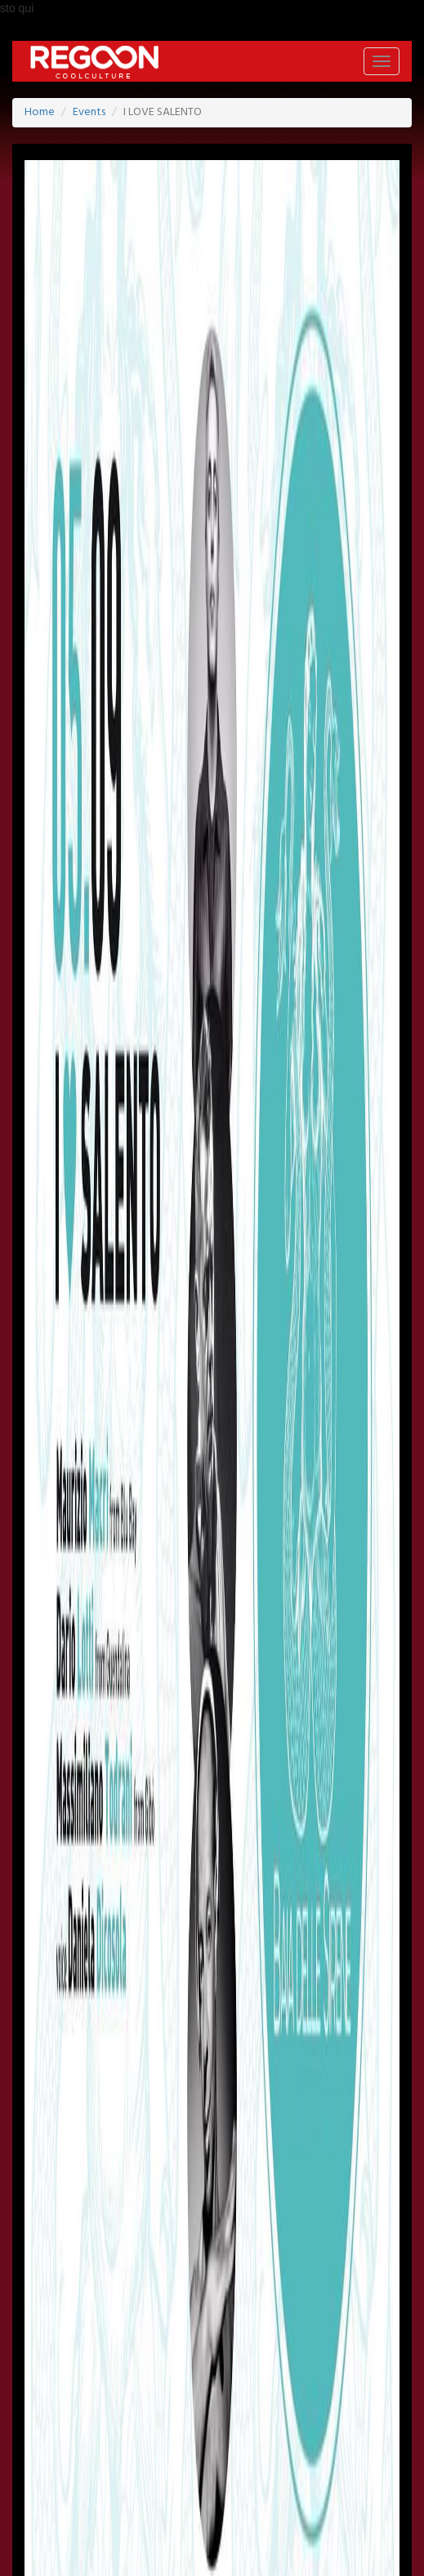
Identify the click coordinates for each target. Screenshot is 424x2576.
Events (89, 112)
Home (40, 112)
